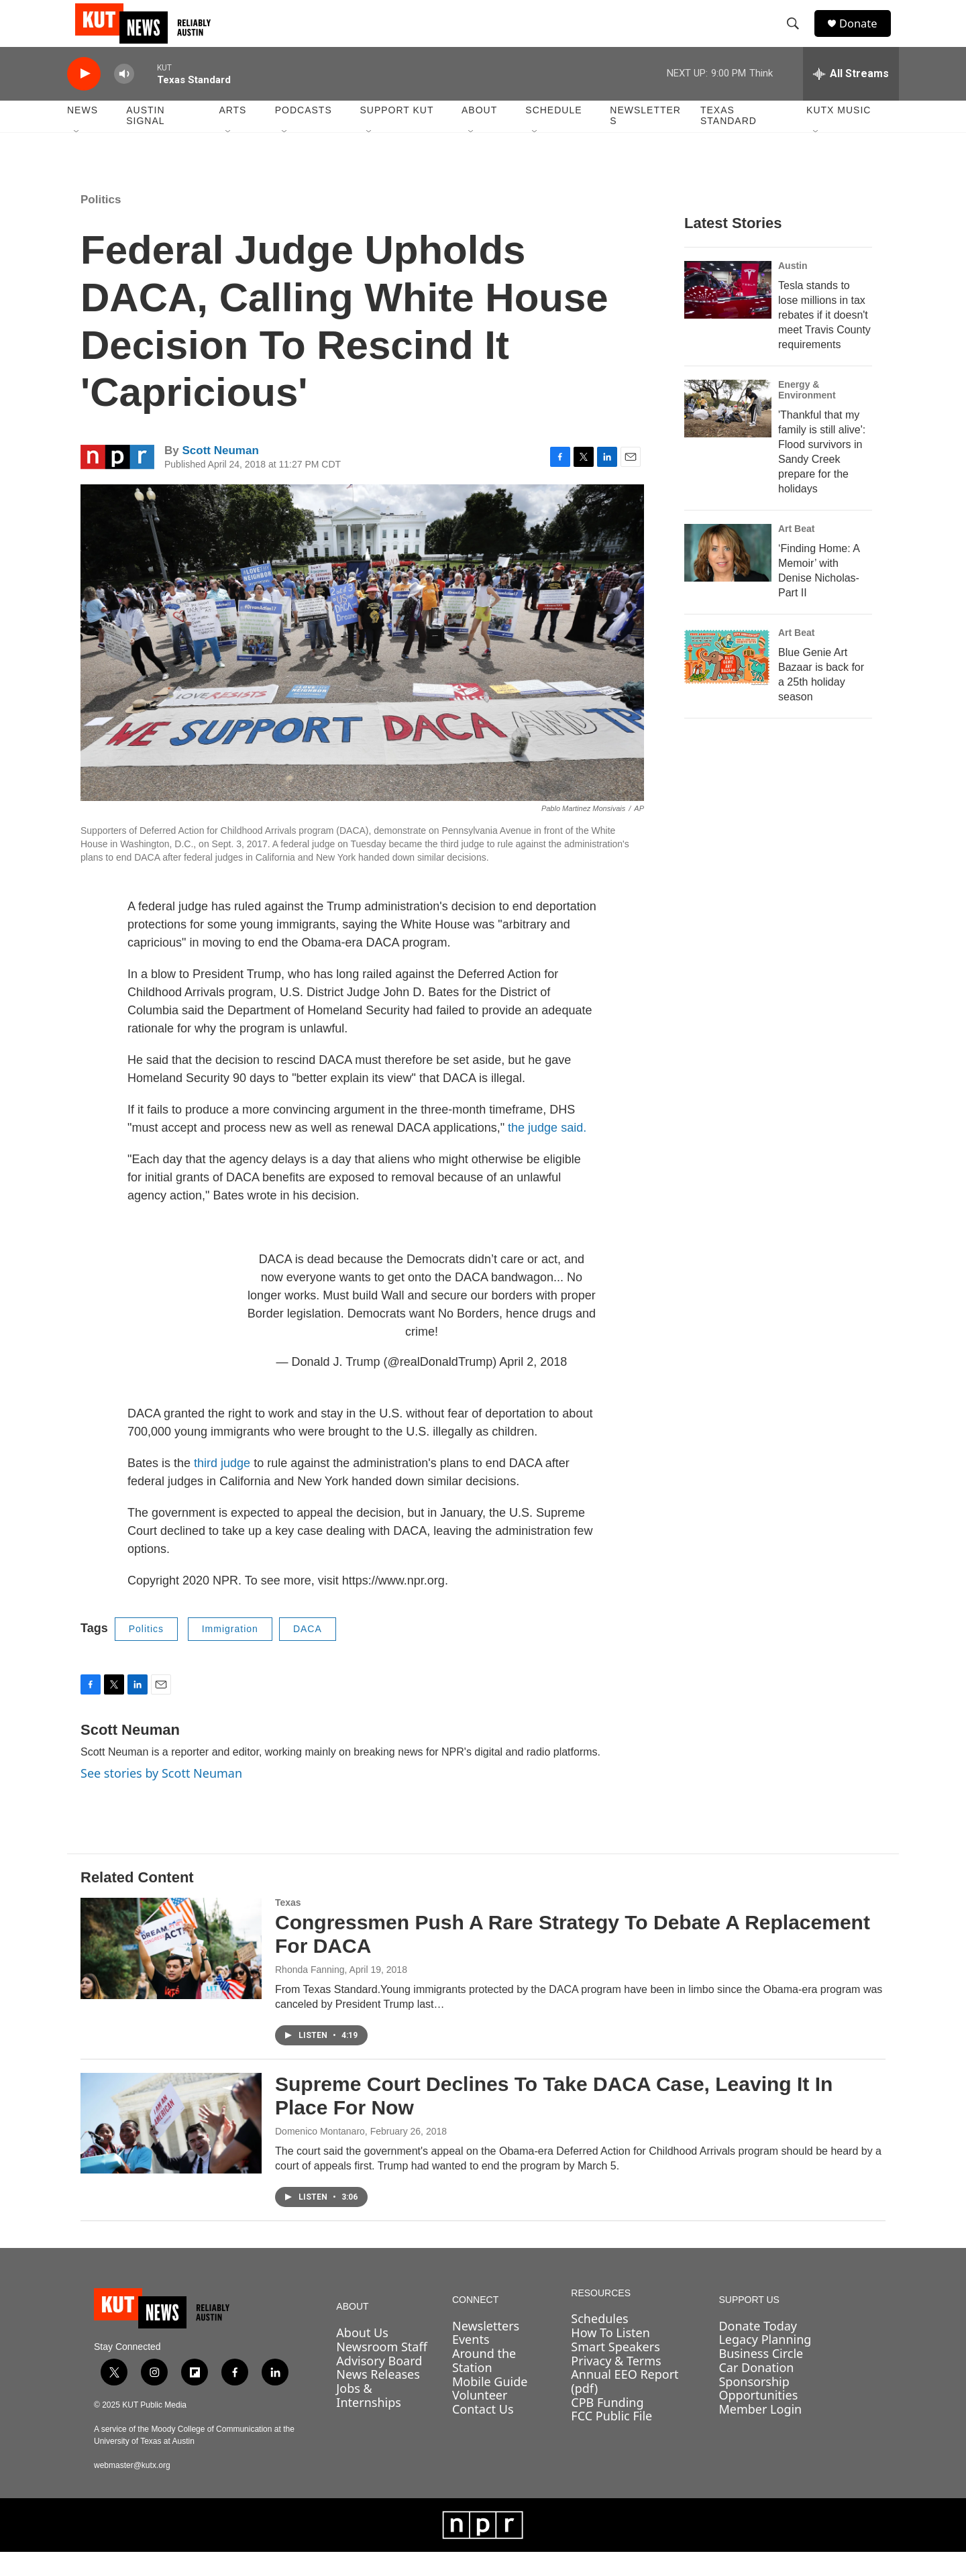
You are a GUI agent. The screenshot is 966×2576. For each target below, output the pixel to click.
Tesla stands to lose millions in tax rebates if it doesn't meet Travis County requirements (824, 338)
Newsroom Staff (381, 2370)
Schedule (553, 134)
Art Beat (796, 552)
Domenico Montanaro (320, 2154)
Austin (793, 289)
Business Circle (760, 2377)
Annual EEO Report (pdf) (624, 2405)
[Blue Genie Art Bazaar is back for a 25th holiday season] (727, 680)
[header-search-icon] (797, 36)
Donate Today (757, 2349)
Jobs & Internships (368, 2419)
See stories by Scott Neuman (161, 1796)
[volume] (124, 98)
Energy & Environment (807, 413)
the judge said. (547, 1151)
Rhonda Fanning (310, 1993)
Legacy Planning (764, 2363)
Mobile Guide (490, 2405)
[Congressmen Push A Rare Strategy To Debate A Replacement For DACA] (171, 1972)
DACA (307, 1652)
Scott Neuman (220, 474)
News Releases (378, 2398)
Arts (232, 134)
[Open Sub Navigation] (77, 155)
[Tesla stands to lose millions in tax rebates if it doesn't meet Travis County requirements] (727, 313)
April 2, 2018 (533, 1385)
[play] (84, 97)
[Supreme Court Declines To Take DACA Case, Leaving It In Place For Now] (171, 2146)
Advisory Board (379, 2384)
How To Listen (610, 2356)
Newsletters (645, 139)
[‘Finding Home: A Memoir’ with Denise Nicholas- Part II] (727, 576)
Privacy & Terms (616, 2384)
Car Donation (756, 2391)
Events (471, 2363)
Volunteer (479, 2418)
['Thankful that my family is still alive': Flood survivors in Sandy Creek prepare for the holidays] (727, 432)
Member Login (760, 2432)
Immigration (230, 1652)
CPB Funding (607, 2426)
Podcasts (303, 134)
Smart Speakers (615, 2370)
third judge (222, 1486)
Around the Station (484, 2384)
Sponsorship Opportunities (758, 2412)
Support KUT (396, 134)
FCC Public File (611, 2439)
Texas (288, 1926)
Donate (864, 35)
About (479, 134)
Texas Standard (728, 139)
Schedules (599, 2342)
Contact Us (483, 2432)
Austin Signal (145, 139)
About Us (362, 2356)
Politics (100, 223)
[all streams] (851, 97)
